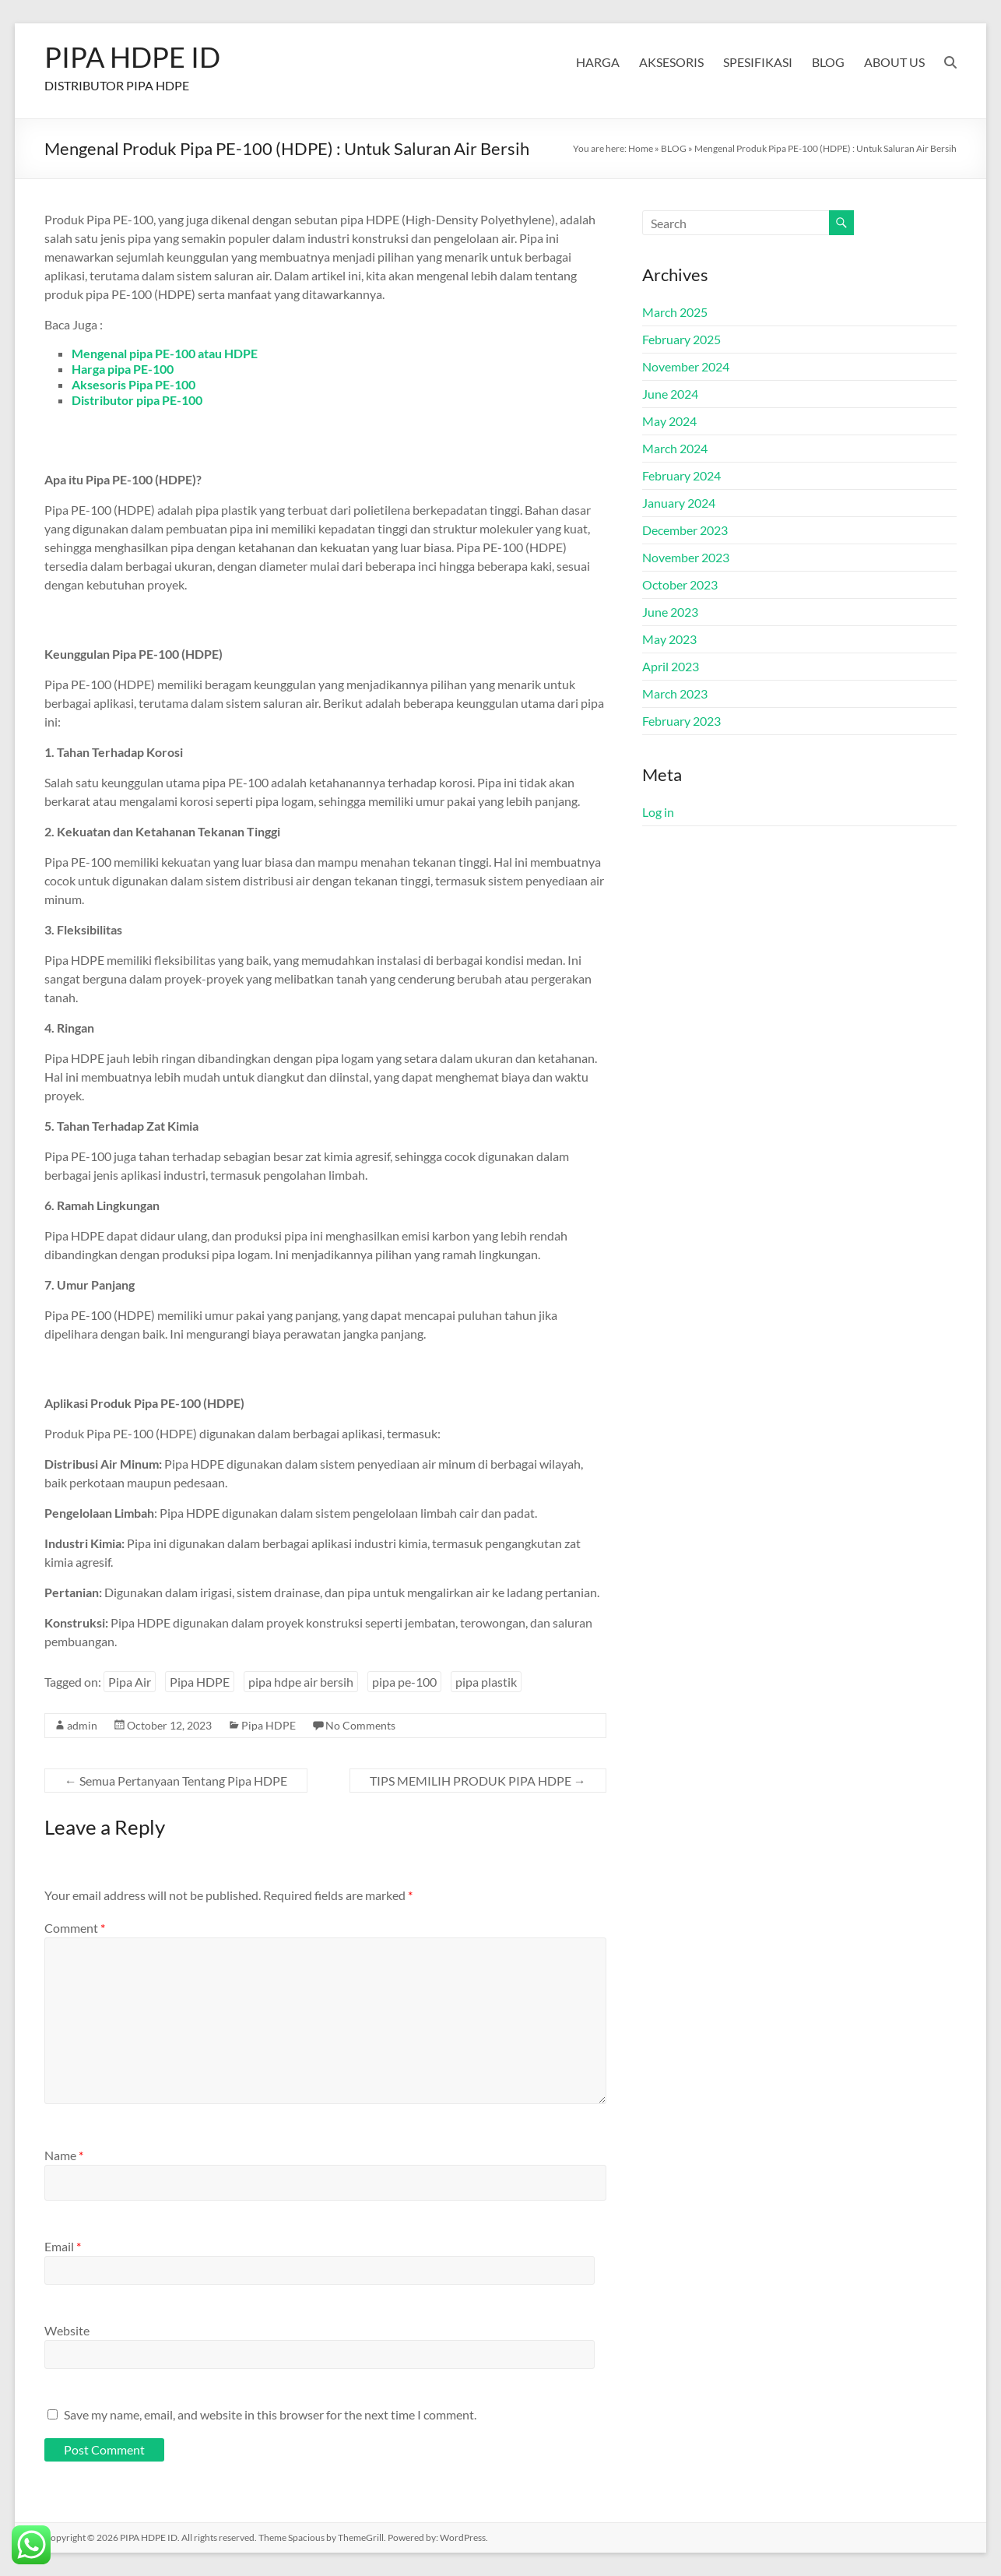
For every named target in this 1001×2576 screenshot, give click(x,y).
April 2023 (670, 666)
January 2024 (678, 502)
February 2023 (681, 720)
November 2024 (685, 366)
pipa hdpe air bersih (300, 1681)
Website (67, 2330)
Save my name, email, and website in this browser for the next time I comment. (270, 2414)
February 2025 (681, 339)
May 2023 (669, 639)
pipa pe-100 (404, 1681)
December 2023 (685, 530)
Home (640, 148)
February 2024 (681, 475)
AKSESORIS (671, 62)
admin (82, 1725)
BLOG (828, 62)
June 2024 (670, 393)
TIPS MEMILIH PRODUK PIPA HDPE (478, 1780)
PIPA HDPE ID (132, 57)
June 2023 (670, 611)
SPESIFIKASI (757, 62)
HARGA (598, 62)
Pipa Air (129, 1681)
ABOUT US (894, 62)
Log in (658, 811)
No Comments (360, 1725)
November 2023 (685, 557)
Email (62, 2246)
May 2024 (669, 420)
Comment (74, 1927)
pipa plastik (486, 1681)
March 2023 (675, 693)
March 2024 (675, 448)
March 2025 (675, 311)
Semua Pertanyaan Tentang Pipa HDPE (176, 1780)
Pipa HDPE (200, 1681)
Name (63, 2155)
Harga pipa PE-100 (123, 368)
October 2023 (680, 584)
